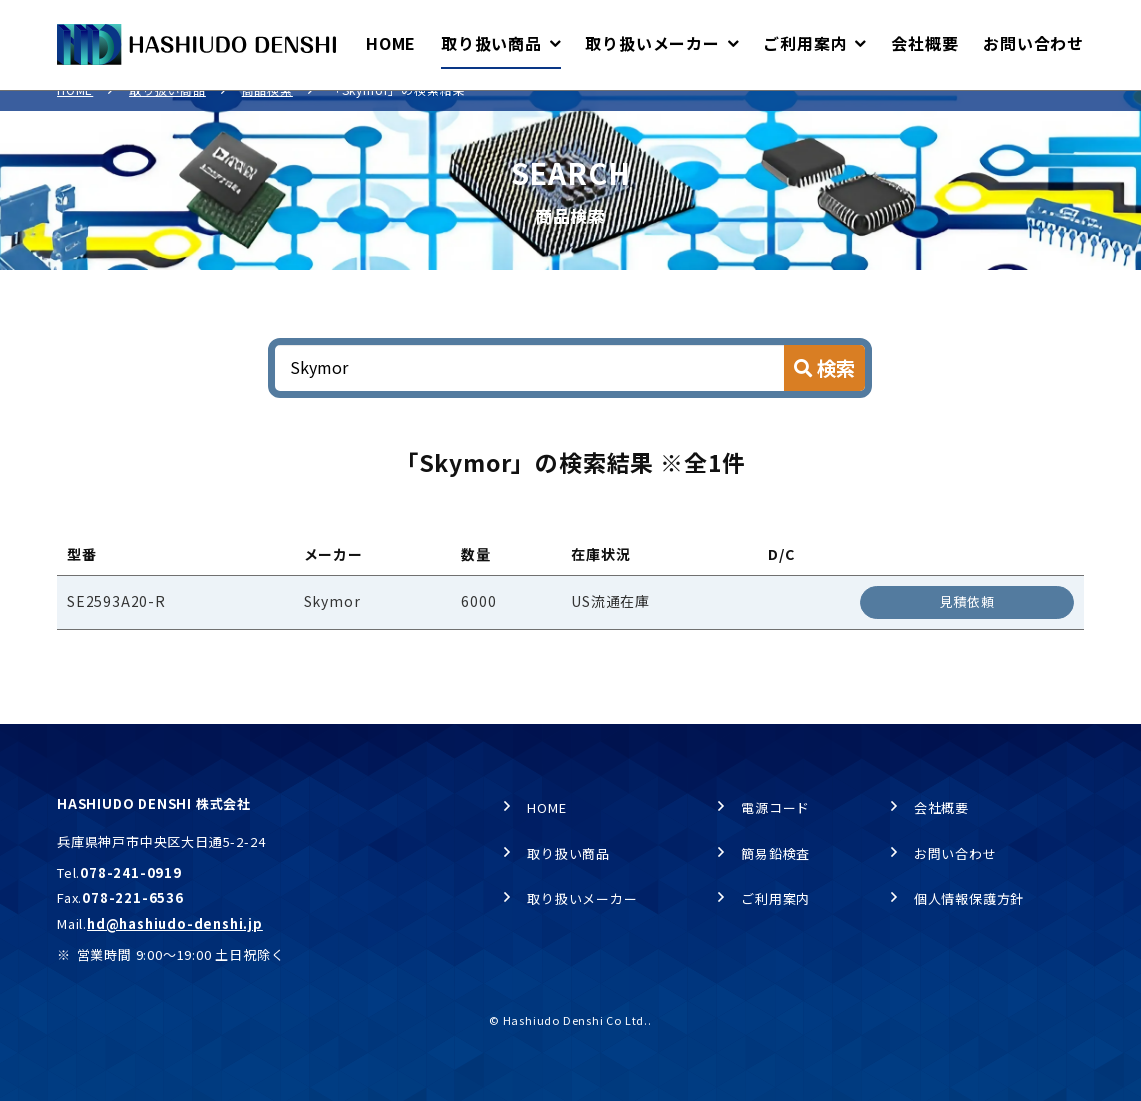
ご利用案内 (775, 899)
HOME (75, 110)
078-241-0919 (131, 872)
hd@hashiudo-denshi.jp (175, 924)
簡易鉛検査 (775, 853)
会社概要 (941, 807)
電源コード (775, 807)
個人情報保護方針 (969, 899)
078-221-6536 (133, 898)
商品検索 (267, 110)
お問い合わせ (955, 853)
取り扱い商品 (167, 110)
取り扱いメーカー (582, 899)
